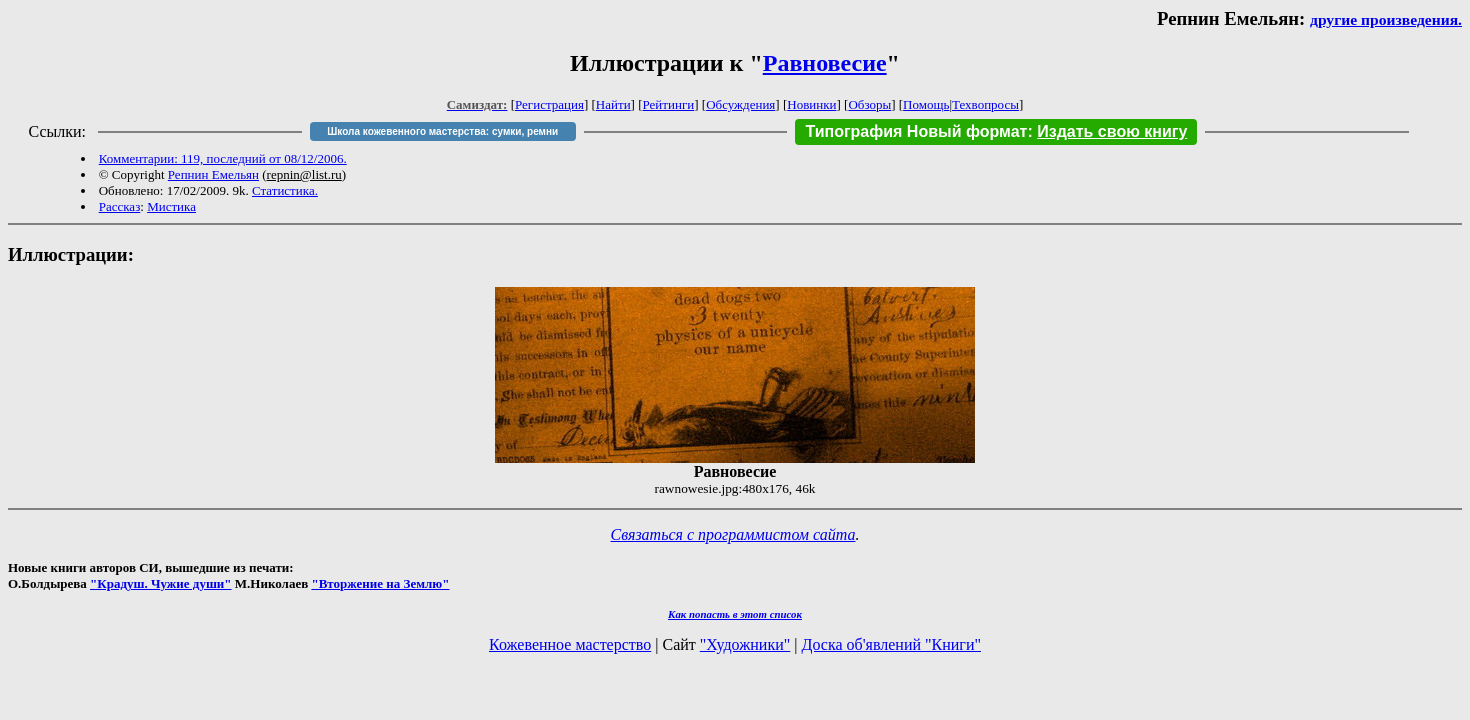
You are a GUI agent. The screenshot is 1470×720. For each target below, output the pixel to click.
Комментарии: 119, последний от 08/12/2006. (223, 158)
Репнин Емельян (213, 174)
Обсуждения (740, 104)
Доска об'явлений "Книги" (891, 644)
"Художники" (745, 644)
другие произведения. (1386, 19)
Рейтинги (669, 104)
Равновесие (825, 63)
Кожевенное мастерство (570, 644)
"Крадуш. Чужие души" (161, 583)
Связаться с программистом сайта (733, 534)
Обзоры (869, 104)
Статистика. (285, 190)
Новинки (811, 104)
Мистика (171, 206)
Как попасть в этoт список (735, 614)
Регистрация (549, 104)
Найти (613, 104)
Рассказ (120, 206)
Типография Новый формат (916, 131)
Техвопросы (985, 104)
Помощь (926, 104)
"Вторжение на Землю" (380, 583)
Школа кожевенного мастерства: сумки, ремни (442, 131)
